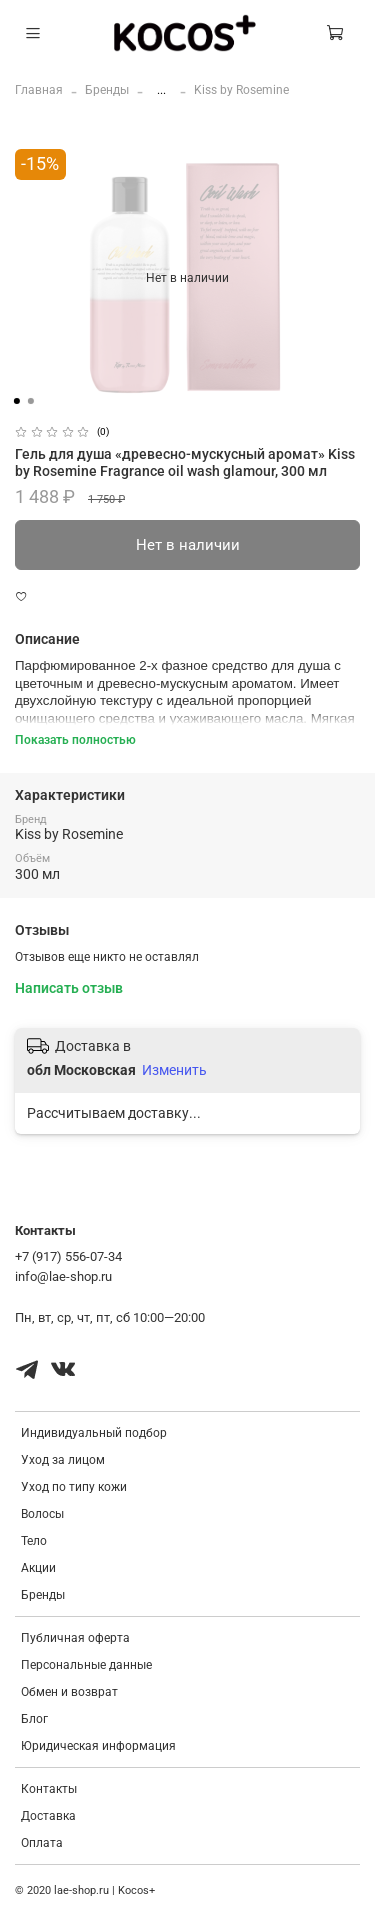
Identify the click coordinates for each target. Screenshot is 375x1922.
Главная (39, 90)
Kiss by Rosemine (241, 90)
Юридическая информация (98, 1746)
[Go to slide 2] (30, 401)
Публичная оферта (75, 1638)
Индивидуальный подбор (94, 1433)
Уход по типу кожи (74, 1487)
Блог (34, 1719)
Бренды (107, 90)
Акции (38, 1568)
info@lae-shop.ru (63, 1276)
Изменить (174, 1070)
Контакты (49, 1789)
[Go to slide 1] (16, 401)
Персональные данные (86, 1665)
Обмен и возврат (69, 1692)
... (161, 90)
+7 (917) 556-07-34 (68, 1256)
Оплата (42, 1843)
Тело (34, 1541)
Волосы (42, 1514)
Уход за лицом (63, 1460)
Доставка (48, 1816)
